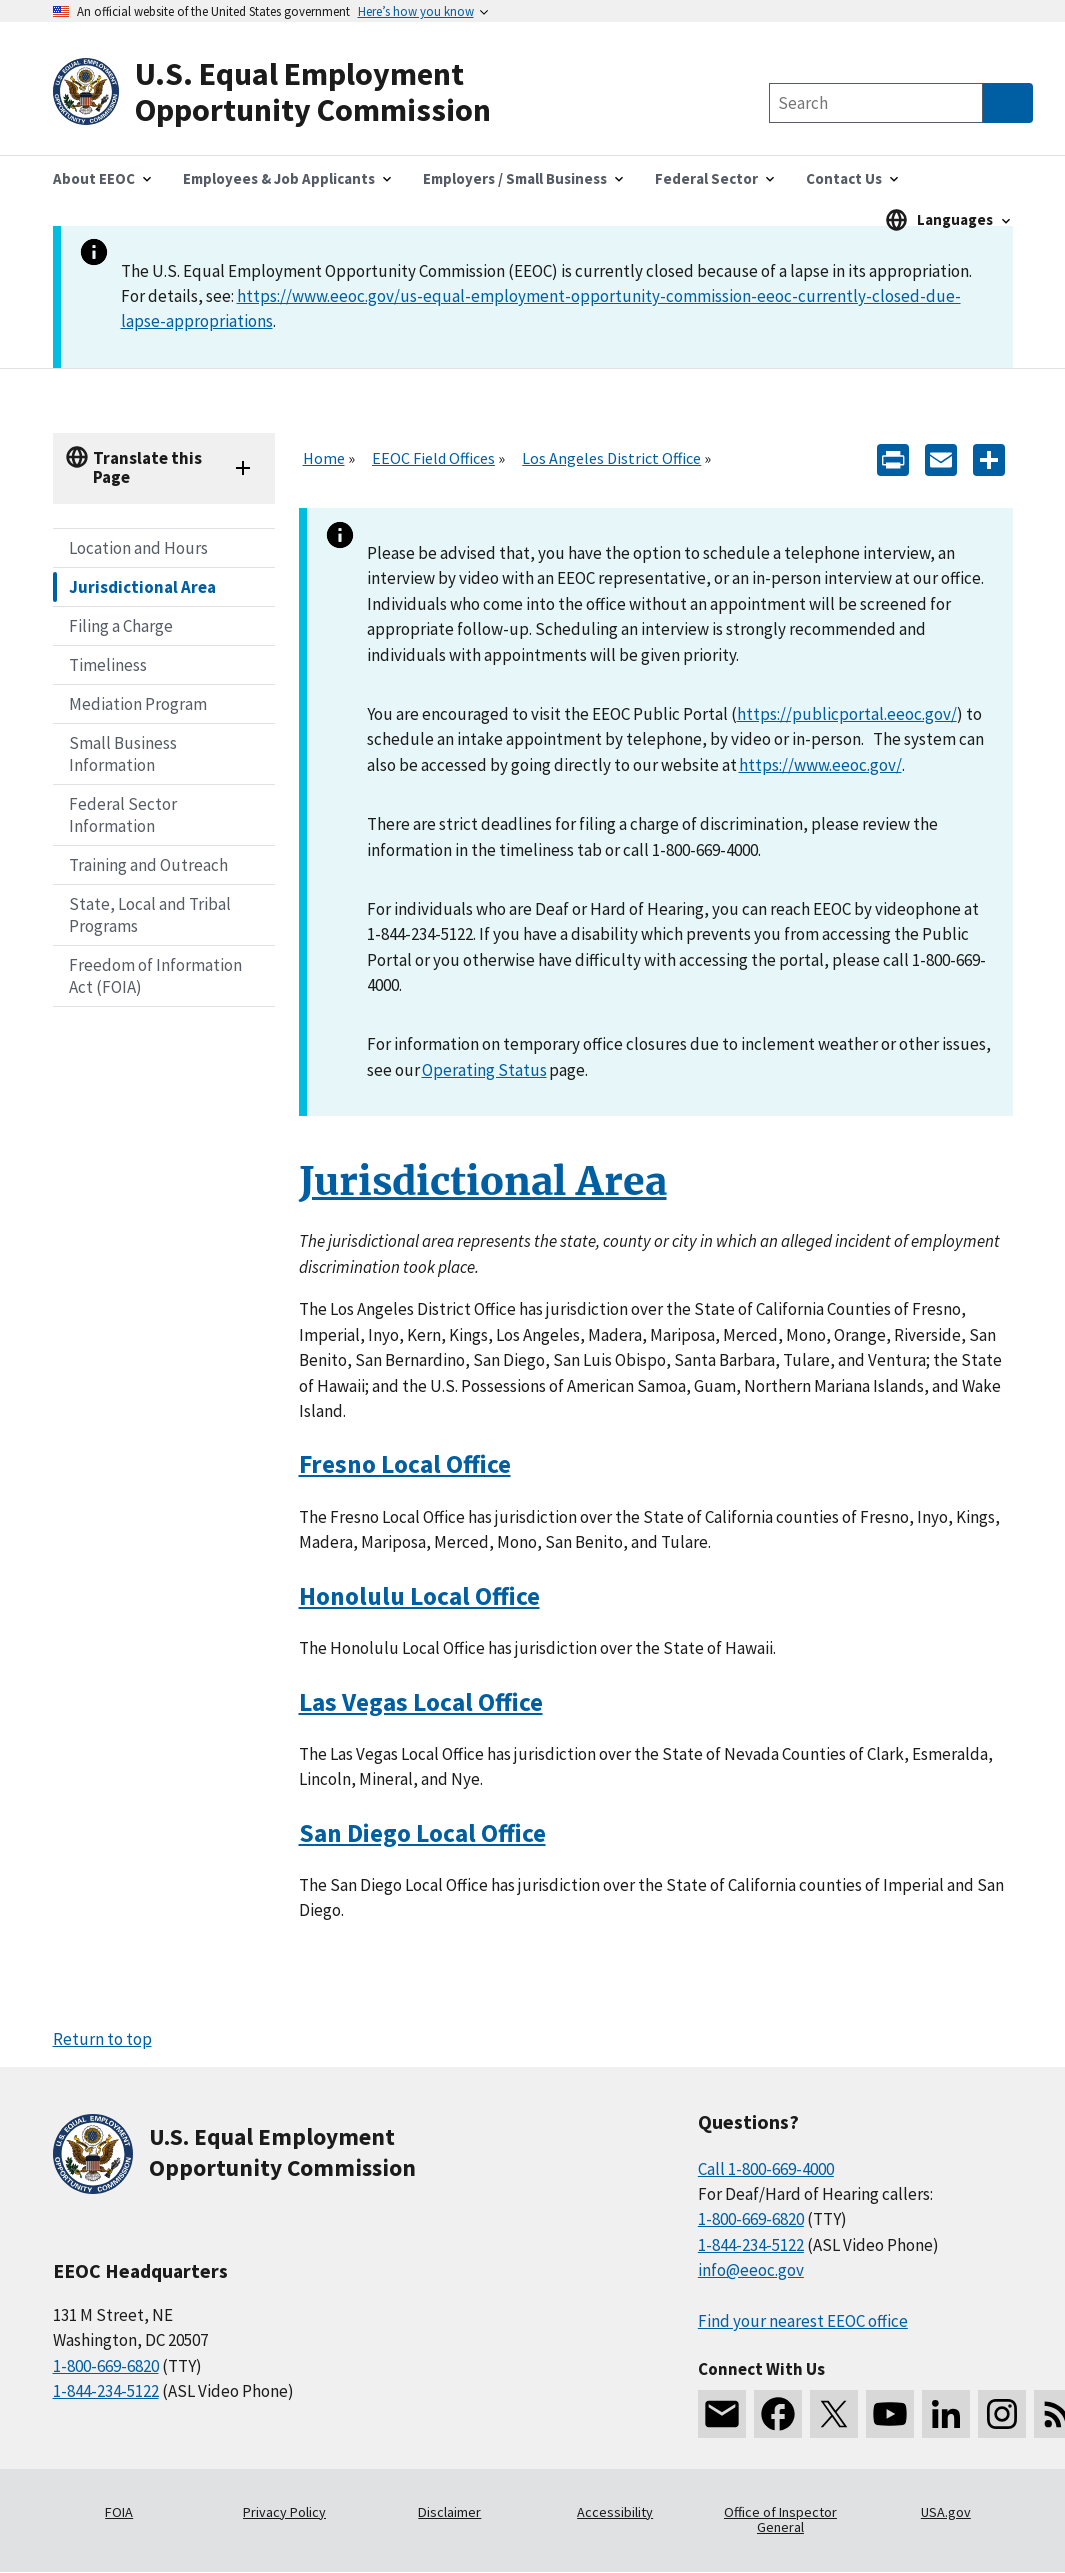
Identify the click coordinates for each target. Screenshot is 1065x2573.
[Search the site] (876, 103)
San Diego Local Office (422, 1833)
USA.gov (946, 2512)
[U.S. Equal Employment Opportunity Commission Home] (293, 92)
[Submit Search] (1008, 103)
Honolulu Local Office (419, 1596)
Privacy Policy (284, 2512)
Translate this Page (147, 467)
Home (324, 458)
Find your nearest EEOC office (803, 2321)
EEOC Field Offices (433, 458)
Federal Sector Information (123, 815)
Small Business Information (123, 754)
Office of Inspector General (780, 2520)
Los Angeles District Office (611, 458)
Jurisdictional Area (142, 587)
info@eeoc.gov (751, 2270)
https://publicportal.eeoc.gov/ (847, 714)
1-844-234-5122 (106, 2391)
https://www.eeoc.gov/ (820, 765)
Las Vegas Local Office (421, 1702)
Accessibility (615, 2512)
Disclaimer (449, 2512)
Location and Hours (138, 548)
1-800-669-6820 (106, 2366)
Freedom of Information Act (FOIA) (155, 976)
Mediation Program (138, 704)
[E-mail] (941, 458)
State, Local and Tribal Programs (150, 915)
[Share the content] (989, 458)
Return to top (102, 2039)
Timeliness (108, 665)
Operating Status (484, 1070)
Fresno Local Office (405, 1464)
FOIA (119, 2512)
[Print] (893, 458)
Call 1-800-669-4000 (766, 2169)
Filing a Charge (121, 626)
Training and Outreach (148, 865)
